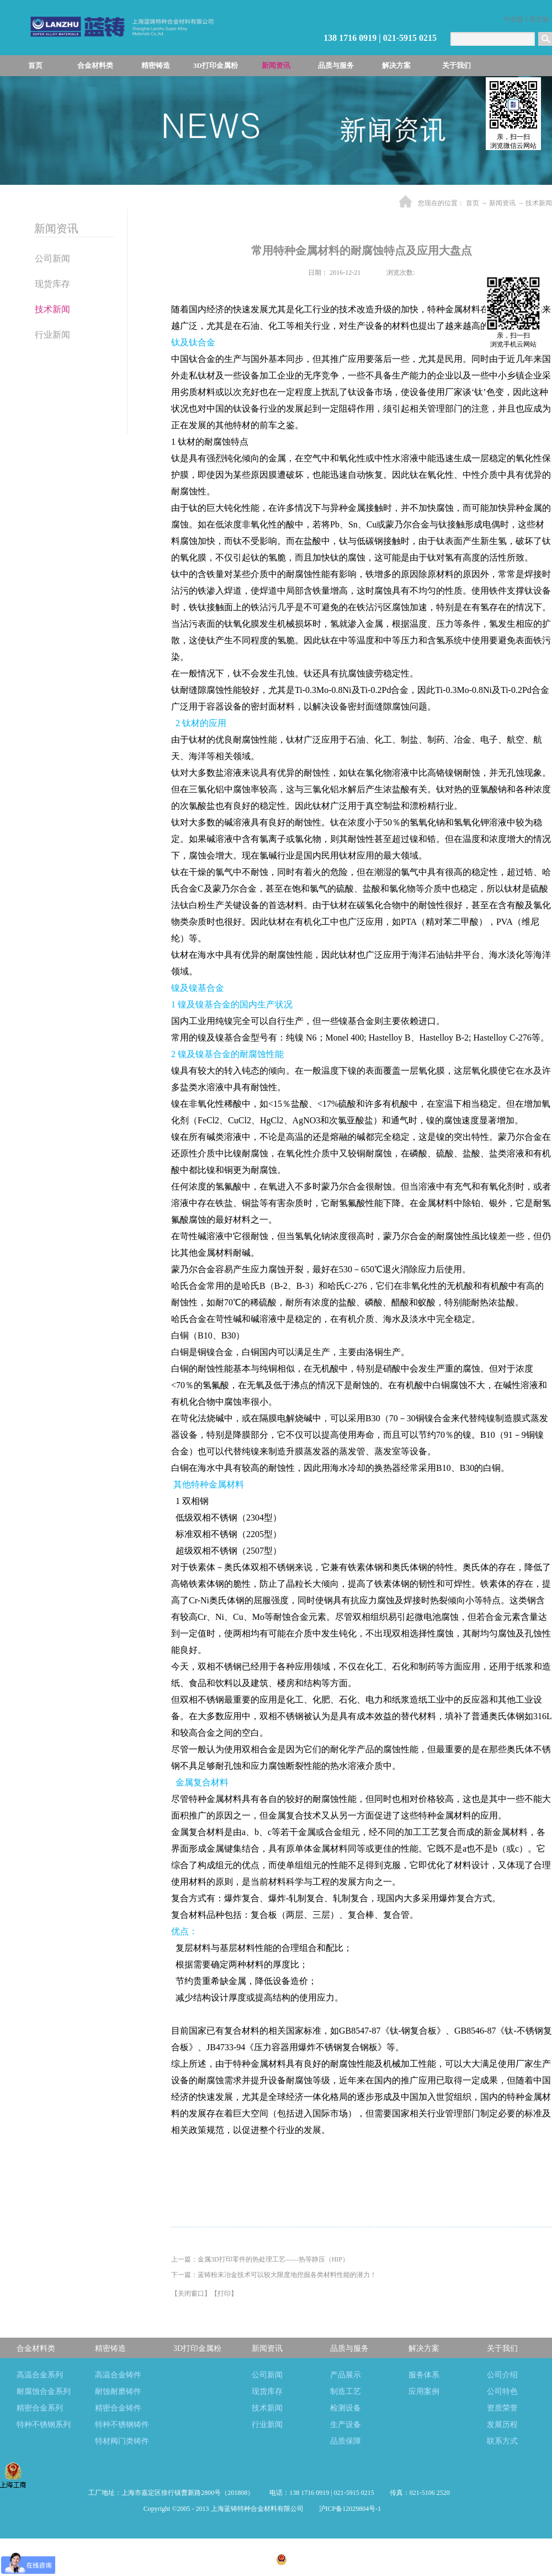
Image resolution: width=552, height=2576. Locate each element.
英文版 (539, 19)
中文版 (513, 19)
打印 (224, 2293)
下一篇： (273, 2275)
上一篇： (260, 2259)
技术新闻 (539, 203)
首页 (35, 65)
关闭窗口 (191, 2293)
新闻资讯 (502, 203)
